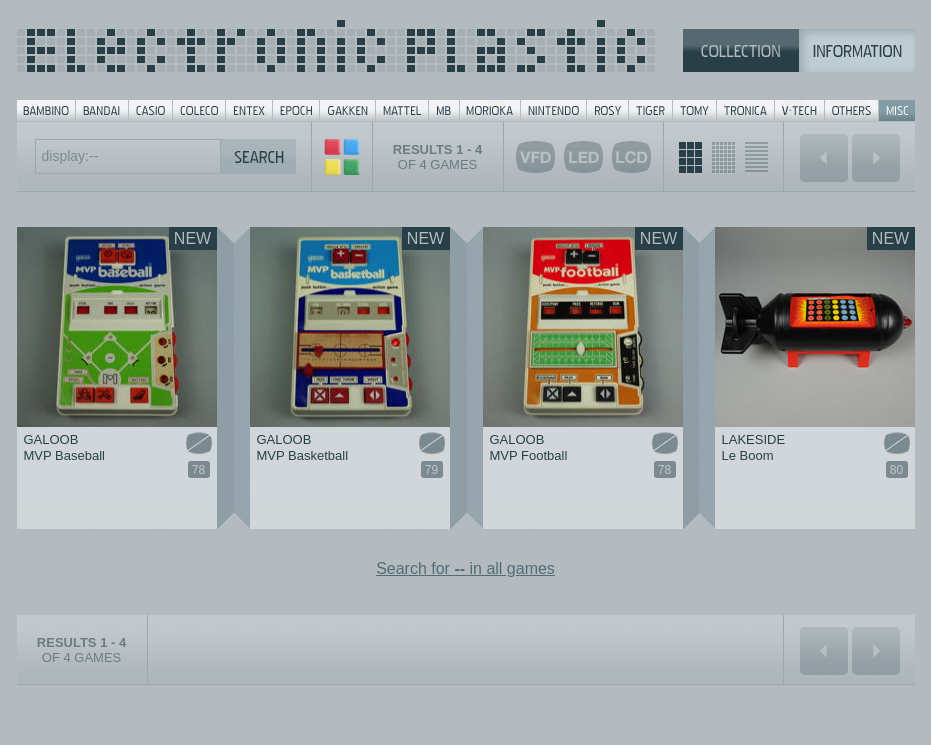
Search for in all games (465, 568)
